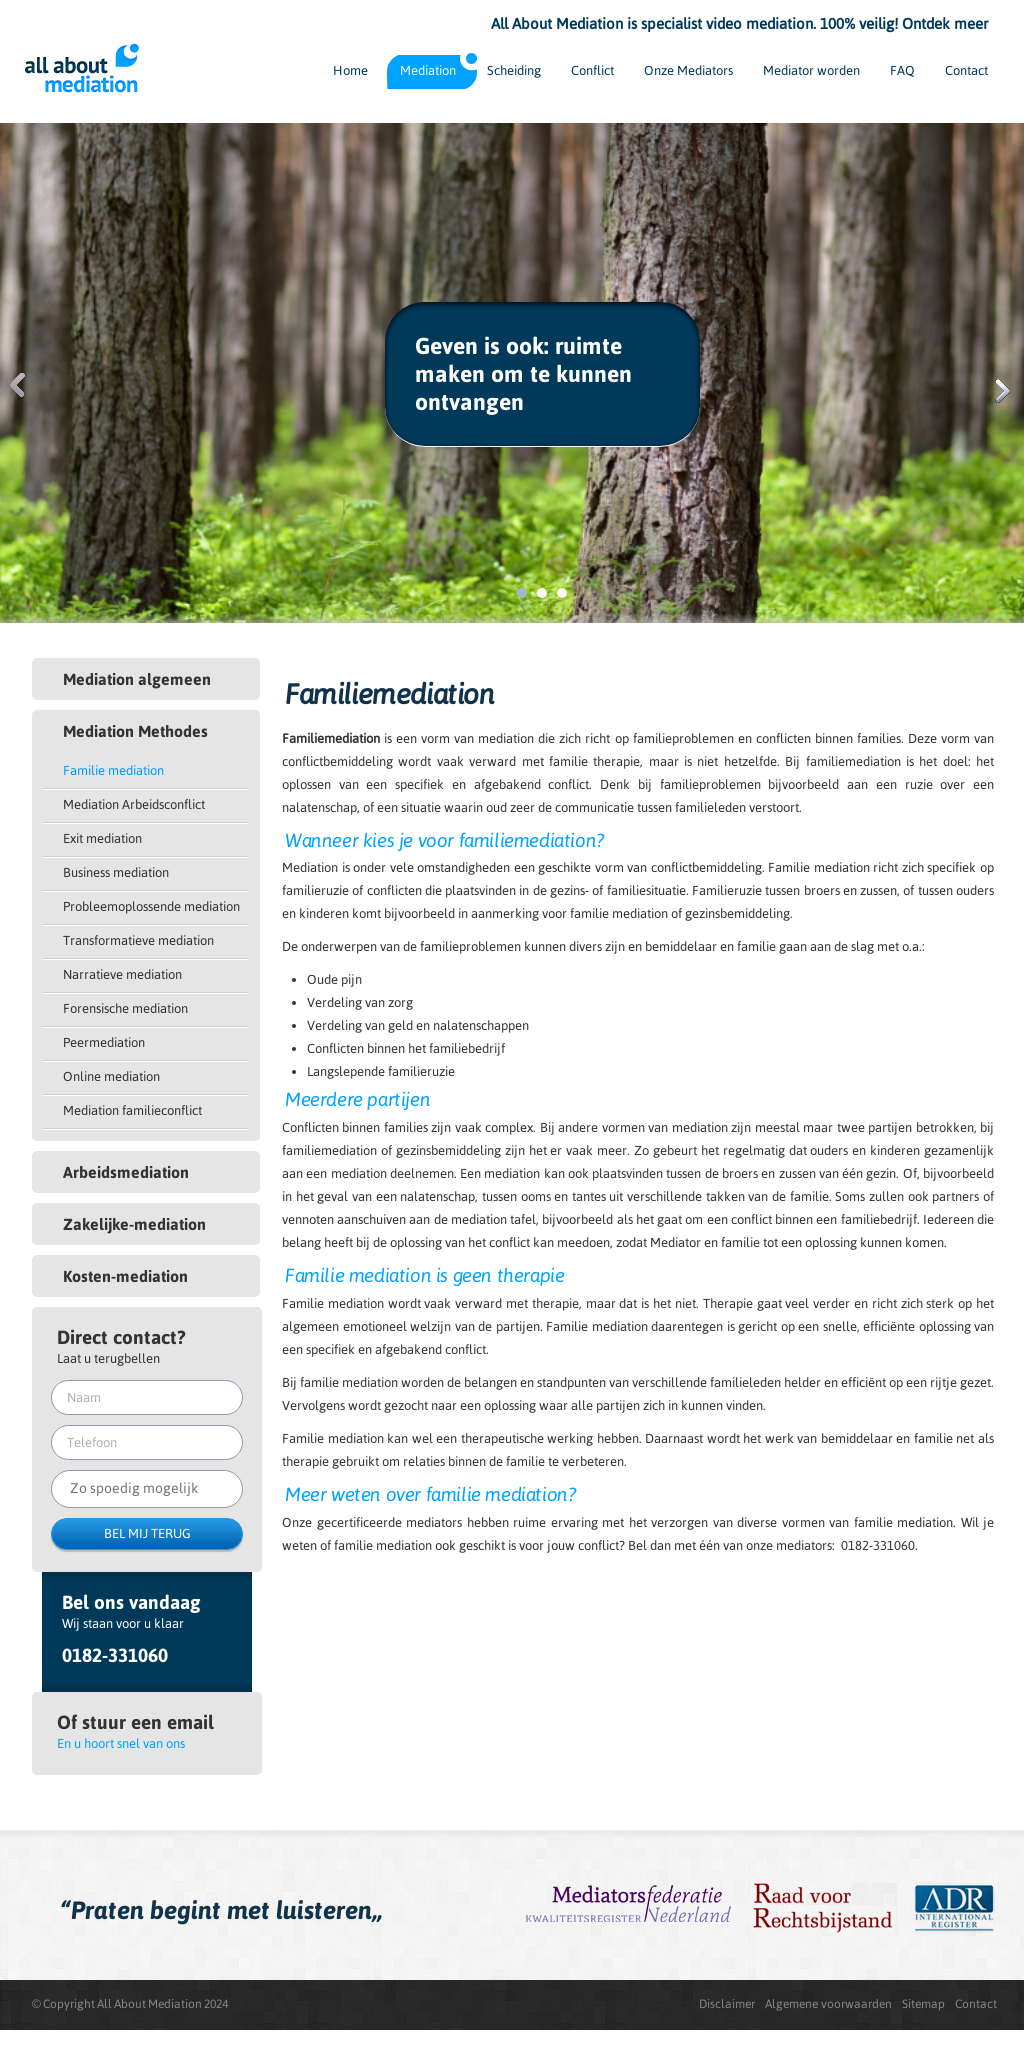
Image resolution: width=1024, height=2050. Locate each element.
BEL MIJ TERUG (147, 1533)
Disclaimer (727, 2004)
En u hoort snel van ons (121, 1743)
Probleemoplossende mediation (151, 906)
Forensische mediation (125, 1008)
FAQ (902, 70)
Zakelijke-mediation (134, 1224)
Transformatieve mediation (138, 940)
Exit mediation (102, 838)
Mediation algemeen (137, 679)
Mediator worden (811, 70)
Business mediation (116, 872)
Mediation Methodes (135, 731)
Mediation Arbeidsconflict (134, 804)
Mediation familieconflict (132, 1110)
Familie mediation (113, 770)
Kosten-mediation (125, 1276)
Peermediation (104, 1042)
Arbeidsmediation (126, 1172)
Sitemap (923, 2004)
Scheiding (514, 70)
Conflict (592, 70)
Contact (966, 70)
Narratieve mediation (122, 974)
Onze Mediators (688, 70)
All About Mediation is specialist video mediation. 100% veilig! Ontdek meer (739, 23)
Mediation (428, 70)
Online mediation (111, 1076)
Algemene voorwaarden (828, 2004)
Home (350, 70)
